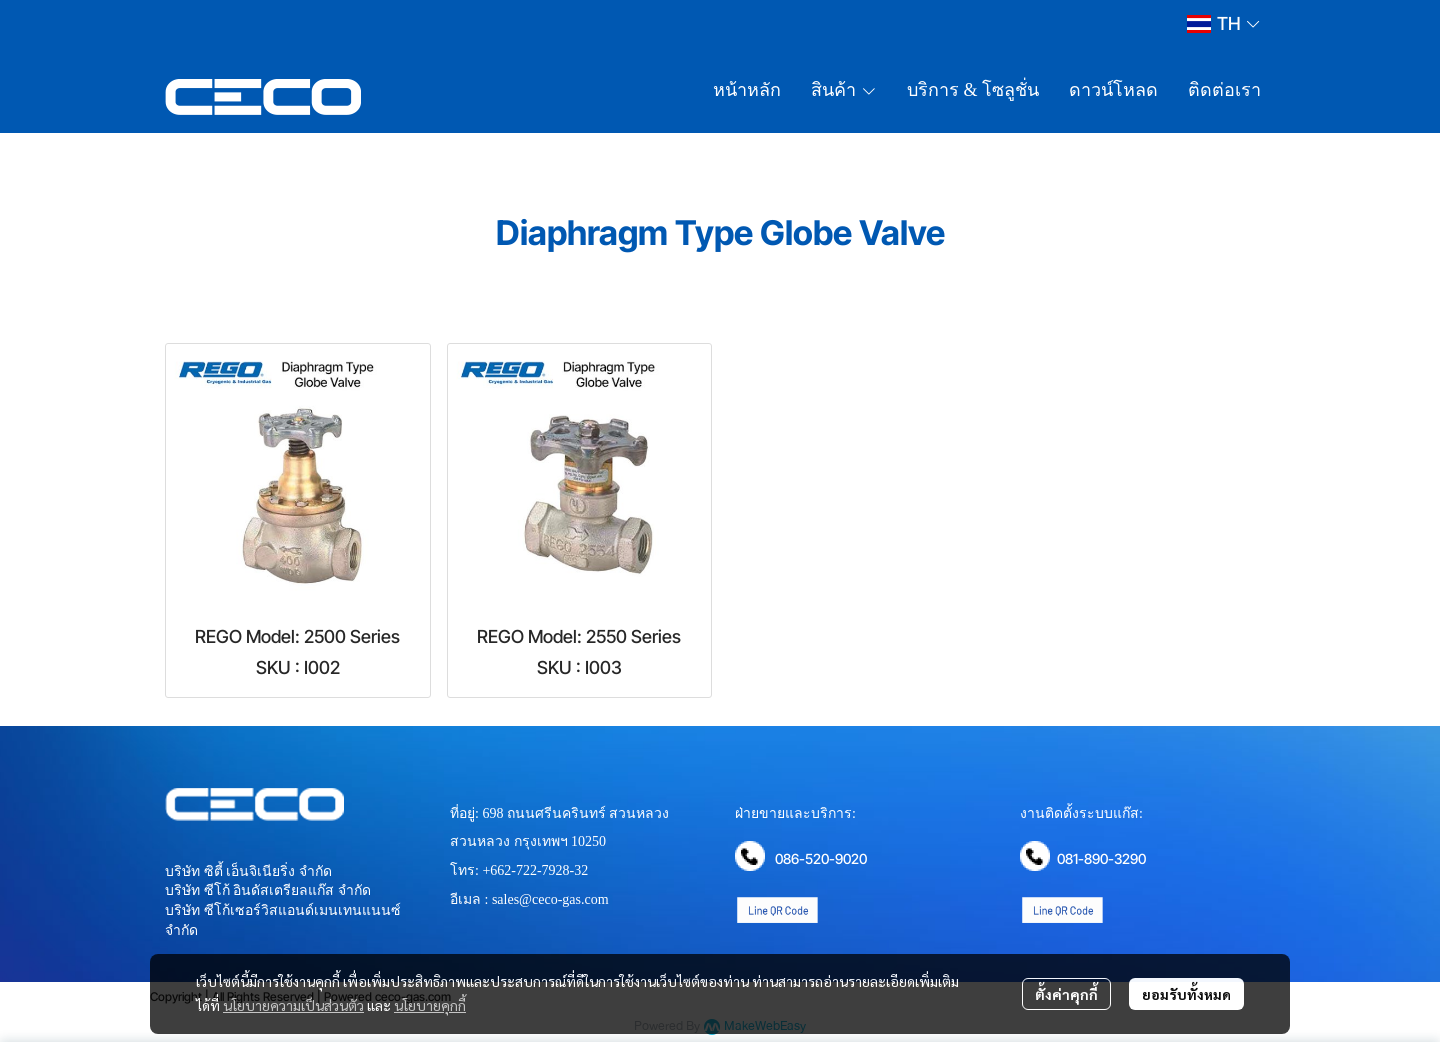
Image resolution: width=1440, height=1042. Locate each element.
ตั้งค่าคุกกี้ (1066, 994)
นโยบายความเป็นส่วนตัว (293, 1005)
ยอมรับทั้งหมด (1186, 994)
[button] (1223, 23)
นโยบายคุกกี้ (430, 1005)
